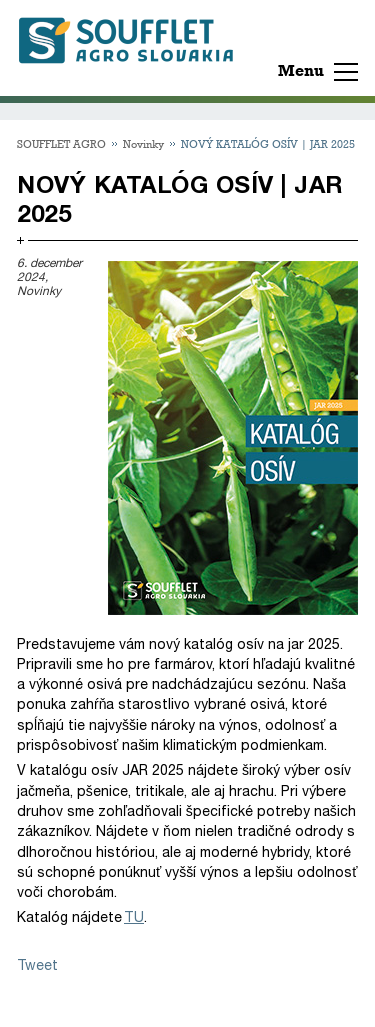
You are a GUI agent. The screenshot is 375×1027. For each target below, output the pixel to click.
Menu (301, 70)
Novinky (143, 143)
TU (134, 917)
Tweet (37, 965)
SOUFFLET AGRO (61, 143)
